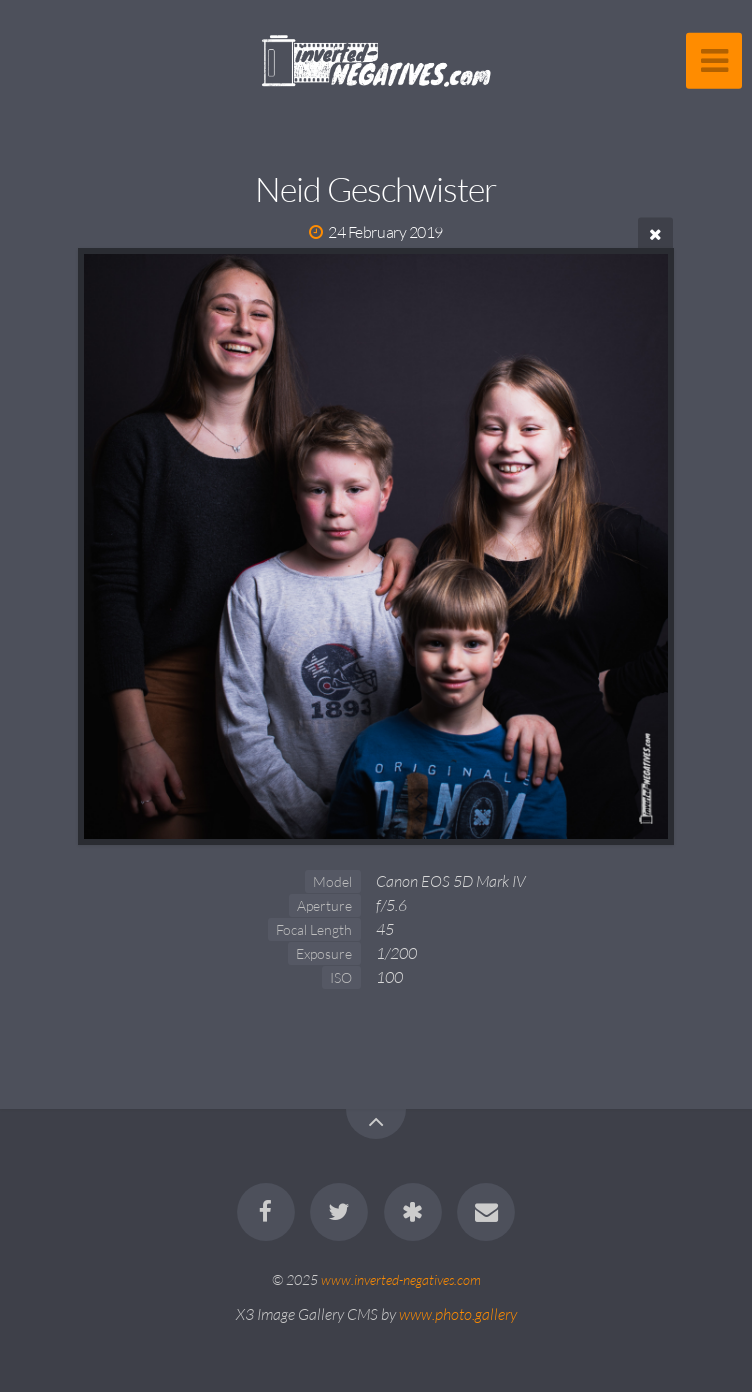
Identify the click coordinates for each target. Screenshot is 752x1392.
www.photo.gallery (458, 1314)
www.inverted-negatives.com (401, 1279)
